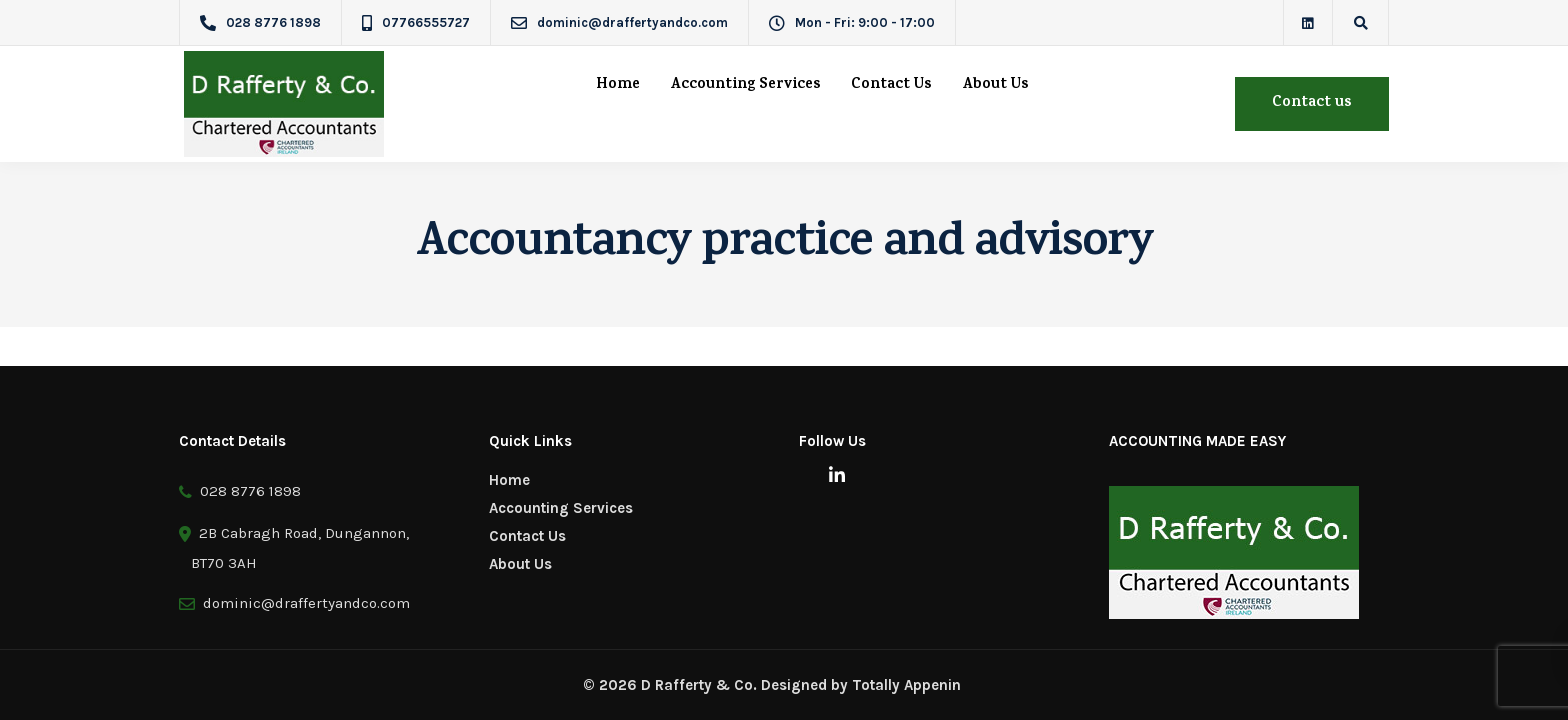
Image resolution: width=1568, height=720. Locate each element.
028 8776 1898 (240, 492)
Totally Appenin (906, 685)
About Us (995, 85)
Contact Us (891, 85)
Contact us (1312, 103)
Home (618, 85)
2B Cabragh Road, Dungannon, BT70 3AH (294, 545)
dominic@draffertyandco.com (302, 603)
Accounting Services (745, 85)
